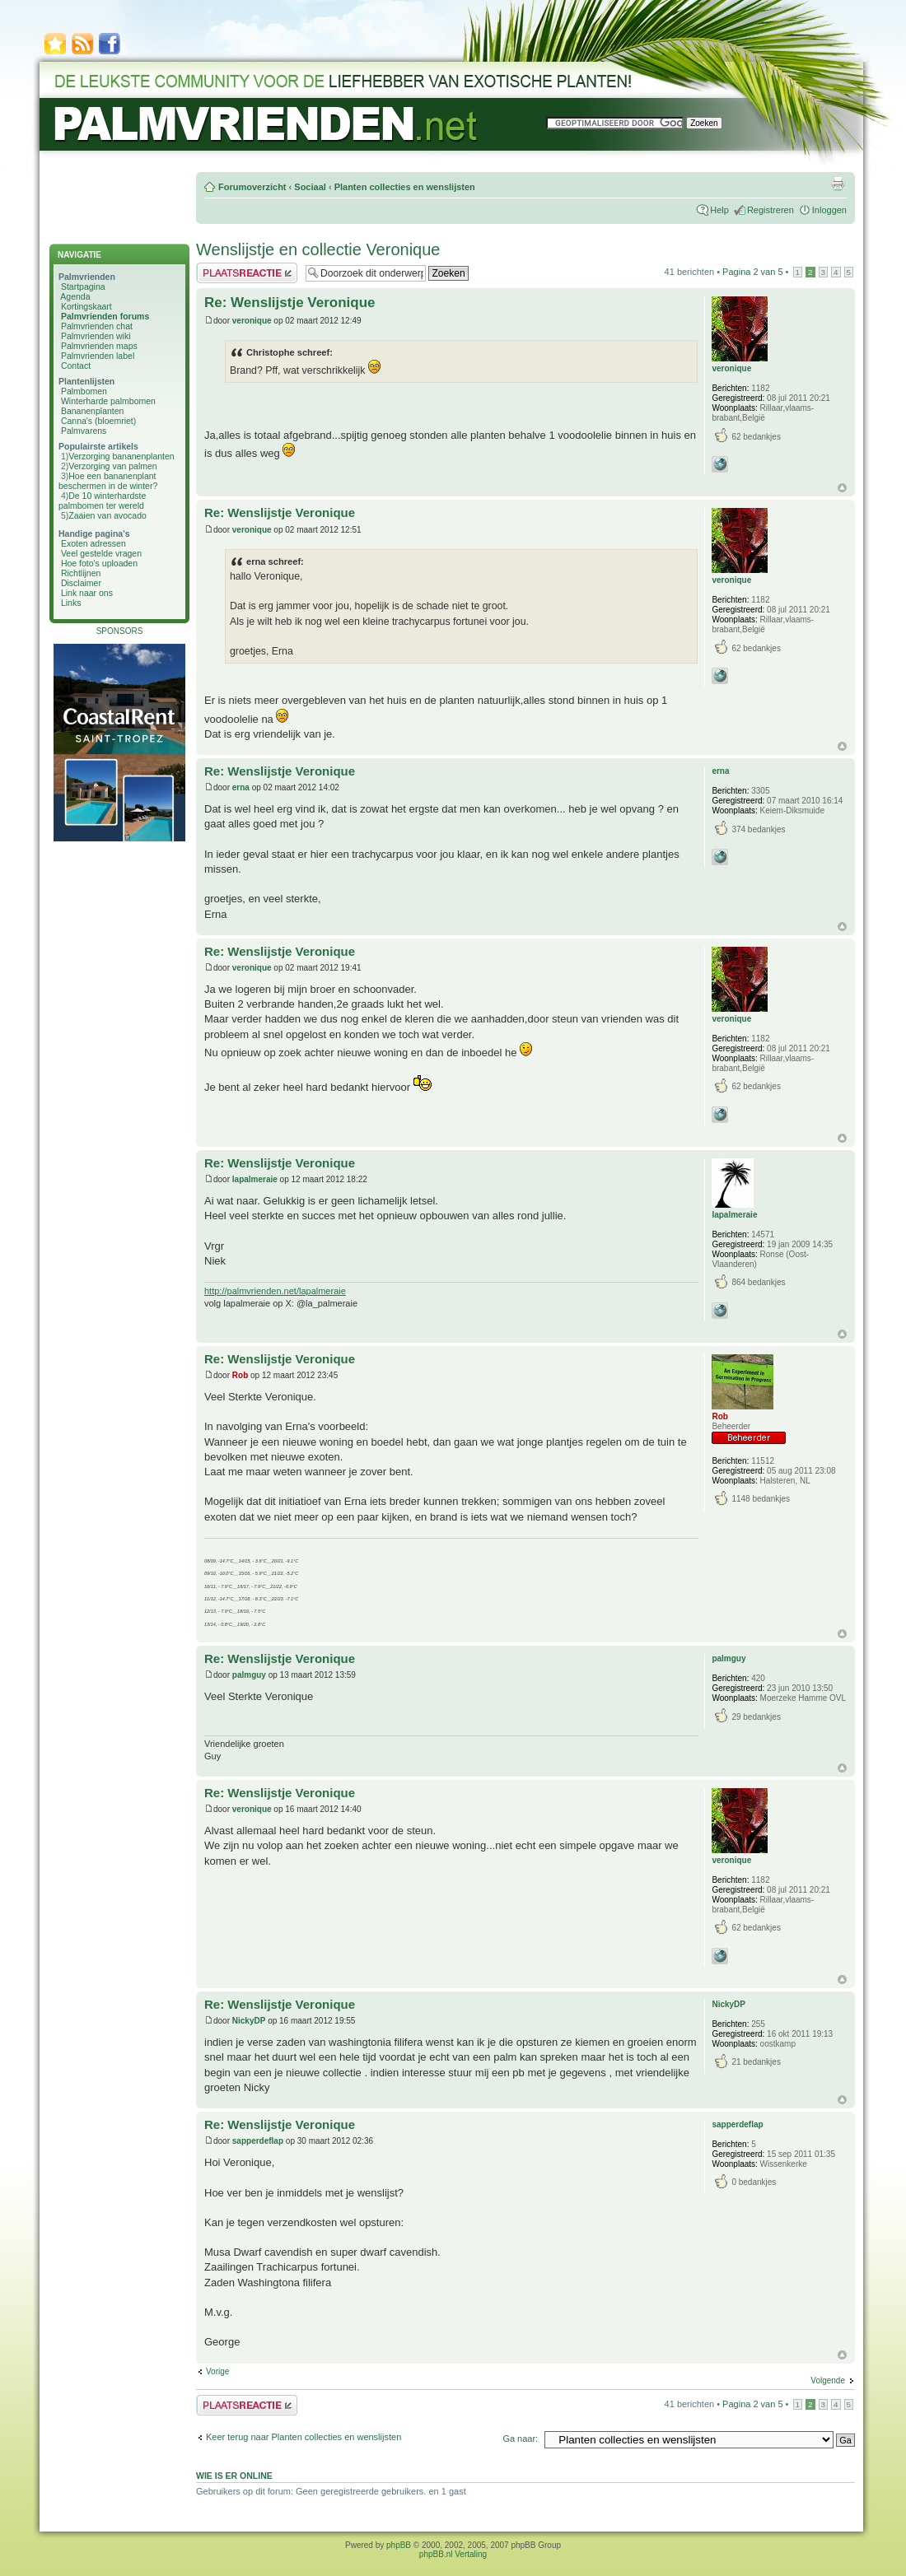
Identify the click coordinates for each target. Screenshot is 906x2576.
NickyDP (249, 2020)
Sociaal (310, 187)
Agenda (75, 296)
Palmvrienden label (97, 356)
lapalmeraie (255, 1179)
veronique (252, 320)
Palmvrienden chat (97, 326)
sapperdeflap (257, 2140)
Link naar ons (87, 593)
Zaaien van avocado (107, 515)
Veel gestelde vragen (101, 553)
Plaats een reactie (246, 273)
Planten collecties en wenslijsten (404, 187)
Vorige (217, 2371)
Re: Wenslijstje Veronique (290, 302)
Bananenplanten (92, 411)
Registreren (770, 210)
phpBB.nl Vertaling (453, 2554)
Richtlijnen (80, 573)
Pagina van (752, 272)
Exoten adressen (93, 543)
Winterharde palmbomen (108, 401)
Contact (76, 365)
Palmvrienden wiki (96, 336)
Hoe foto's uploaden (99, 563)
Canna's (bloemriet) (98, 421)
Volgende (827, 2380)
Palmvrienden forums (105, 316)
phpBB (398, 2545)
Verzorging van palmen (112, 466)
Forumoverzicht (252, 187)
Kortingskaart (86, 306)
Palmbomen (84, 391)
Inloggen (829, 210)
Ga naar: (520, 2438)
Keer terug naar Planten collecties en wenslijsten (303, 2437)
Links (71, 603)
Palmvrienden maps (99, 346)
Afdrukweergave (838, 183)
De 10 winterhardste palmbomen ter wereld (102, 500)
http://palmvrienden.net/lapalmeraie (275, 1291)
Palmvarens (83, 431)
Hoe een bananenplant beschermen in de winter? (107, 481)
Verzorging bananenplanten (121, 456)
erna (241, 787)
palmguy (249, 1674)
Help (719, 210)
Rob (240, 1375)
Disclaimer (81, 583)
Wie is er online (234, 2476)
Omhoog (842, 487)
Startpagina (83, 286)
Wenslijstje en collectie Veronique (318, 249)
